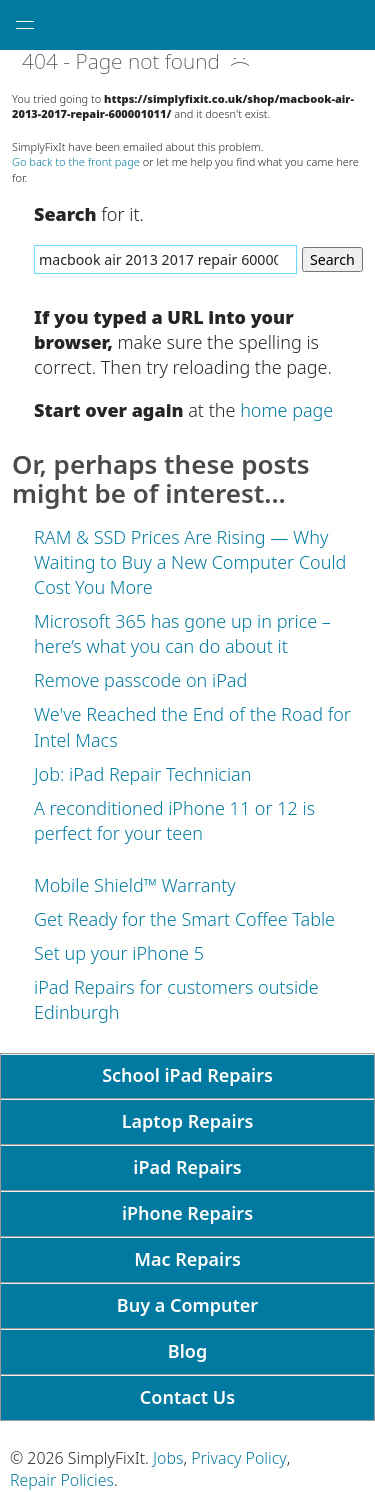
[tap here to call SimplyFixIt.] (350, 25)
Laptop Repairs (188, 1121)
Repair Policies (62, 1480)
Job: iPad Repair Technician (142, 774)
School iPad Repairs (187, 1075)
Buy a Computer (187, 1305)
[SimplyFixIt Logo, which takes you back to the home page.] (187, 25)
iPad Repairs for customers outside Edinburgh (176, 999)
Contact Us (187, 1397)
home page (286, 410)
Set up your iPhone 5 (119, 953)
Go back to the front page (76, 161)
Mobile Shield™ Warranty (135, 885)
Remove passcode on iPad (140, 680)
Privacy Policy (239, 1458)
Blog (187, 1351)
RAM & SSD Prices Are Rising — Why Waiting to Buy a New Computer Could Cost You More (190, 562)
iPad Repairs (187, 1167)
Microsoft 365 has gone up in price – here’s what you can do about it (182, 633)
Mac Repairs (187, 1259)
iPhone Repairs (187, 1213)
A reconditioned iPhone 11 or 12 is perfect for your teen (174, 820)
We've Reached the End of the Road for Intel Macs (192, 726)
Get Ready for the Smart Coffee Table (184, 919)
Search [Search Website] (332, 259)
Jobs (168, 1458)
